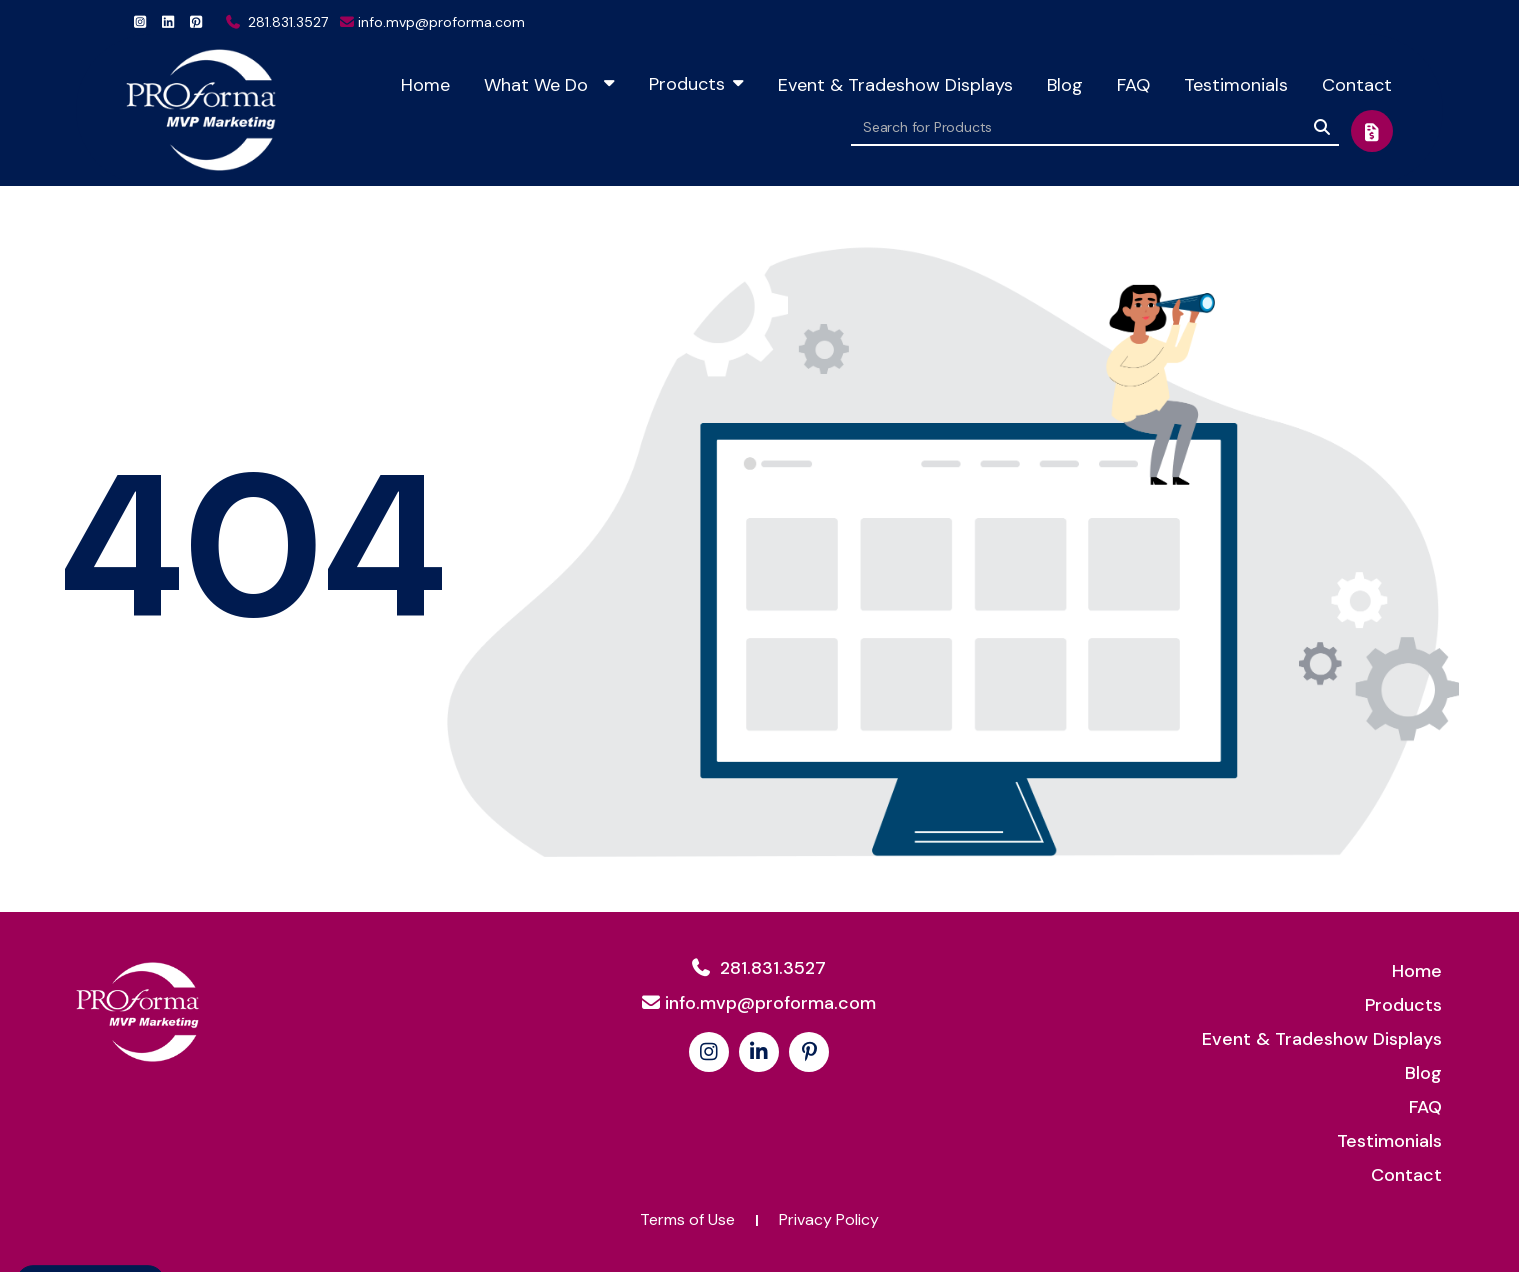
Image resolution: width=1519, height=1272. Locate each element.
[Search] (1322, 127)
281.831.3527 (277, 22)
